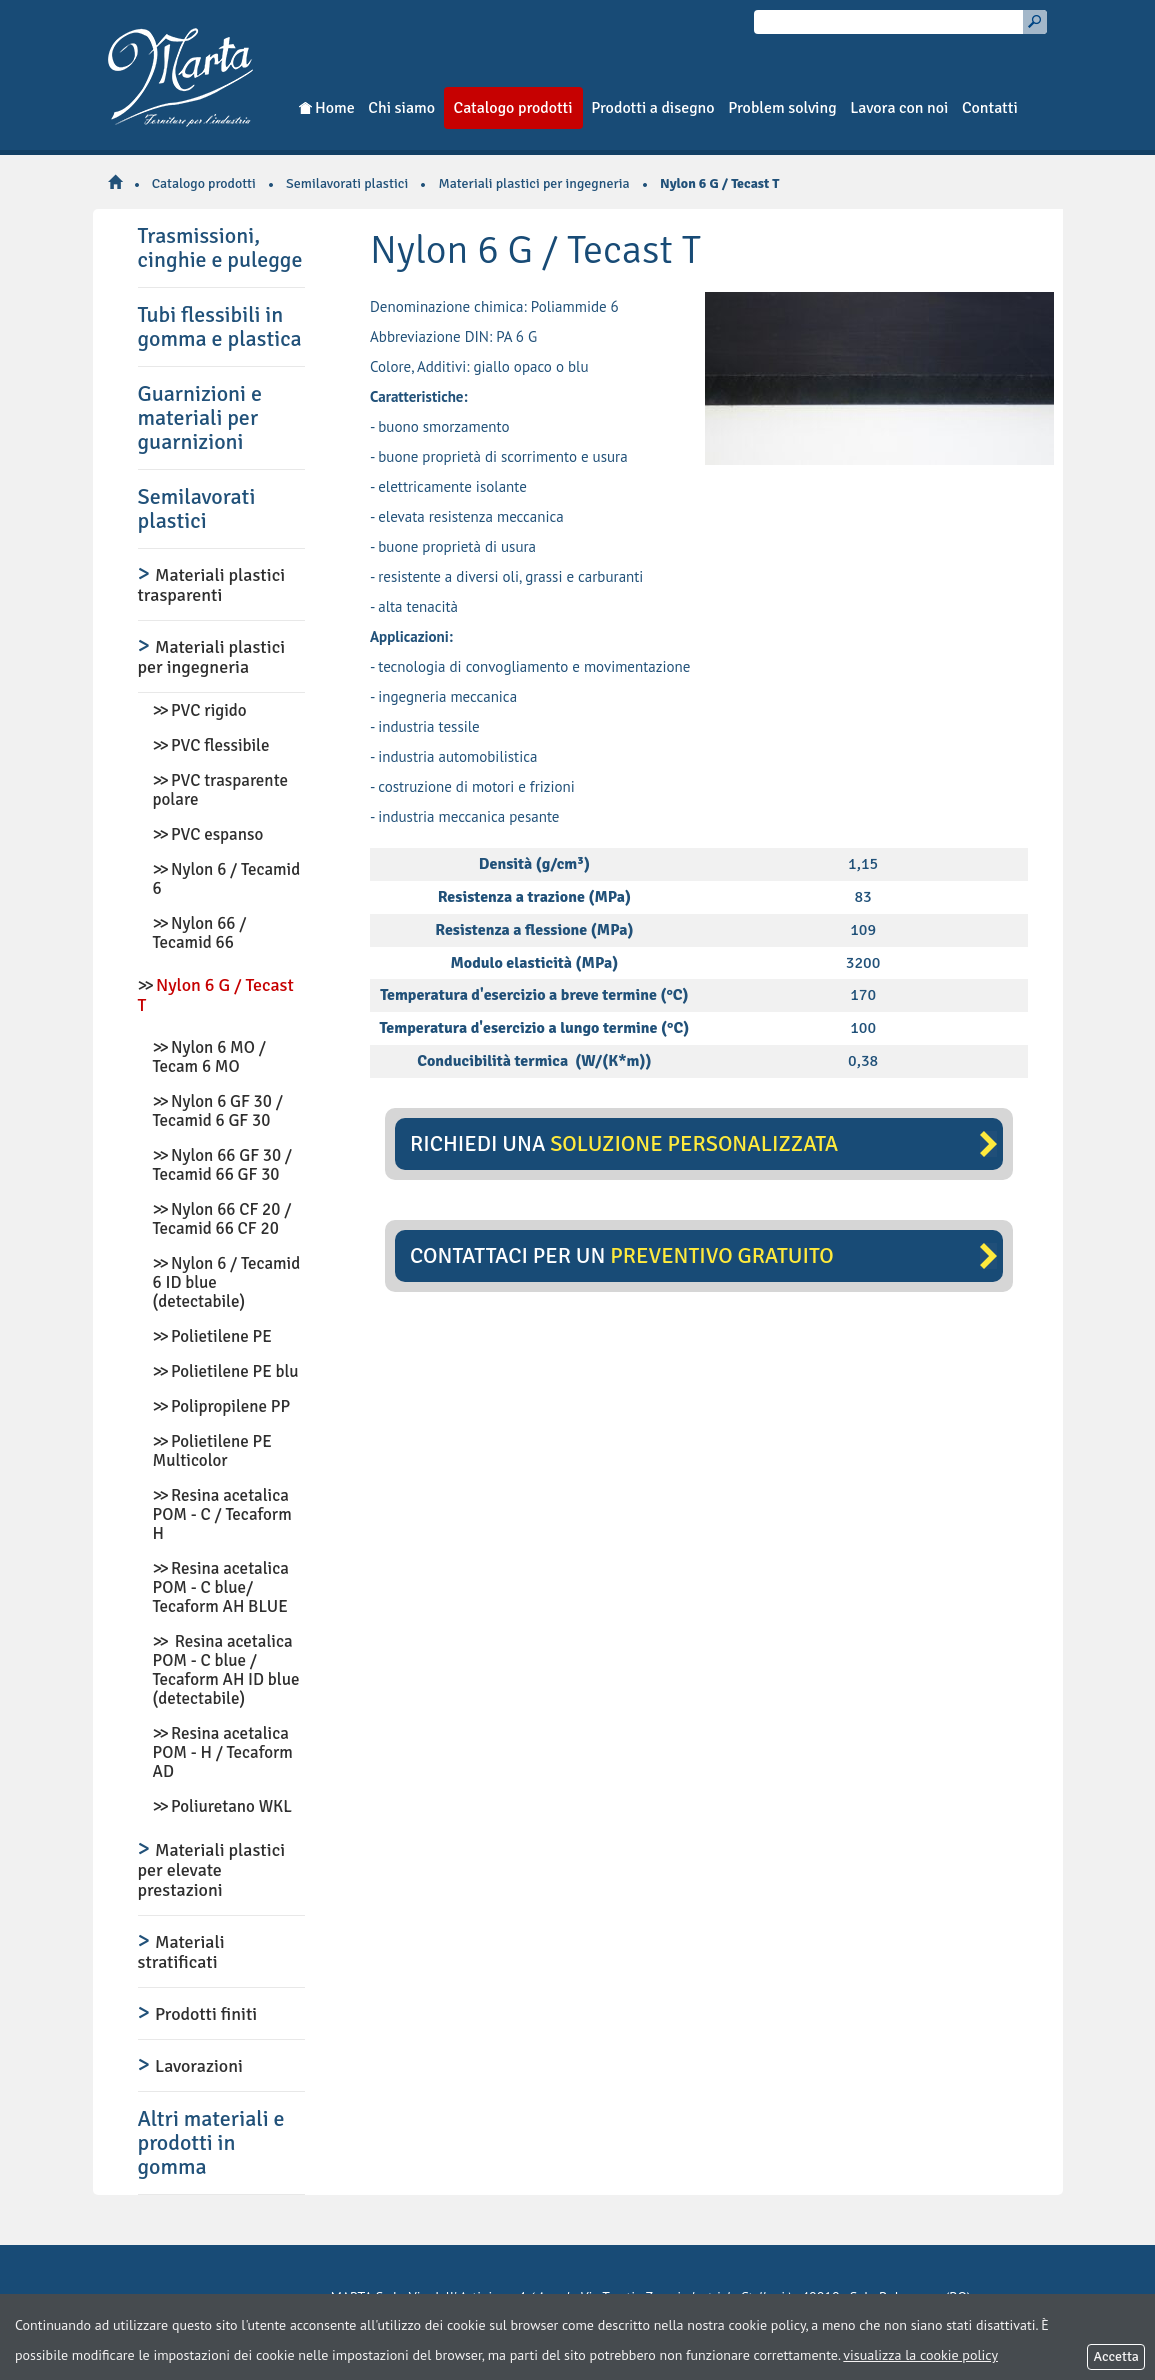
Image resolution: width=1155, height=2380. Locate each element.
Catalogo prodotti (204, 183)
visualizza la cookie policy (920, 2355)
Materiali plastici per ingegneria (533, 183)
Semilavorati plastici (347, 183)
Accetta (1116, 2356)
